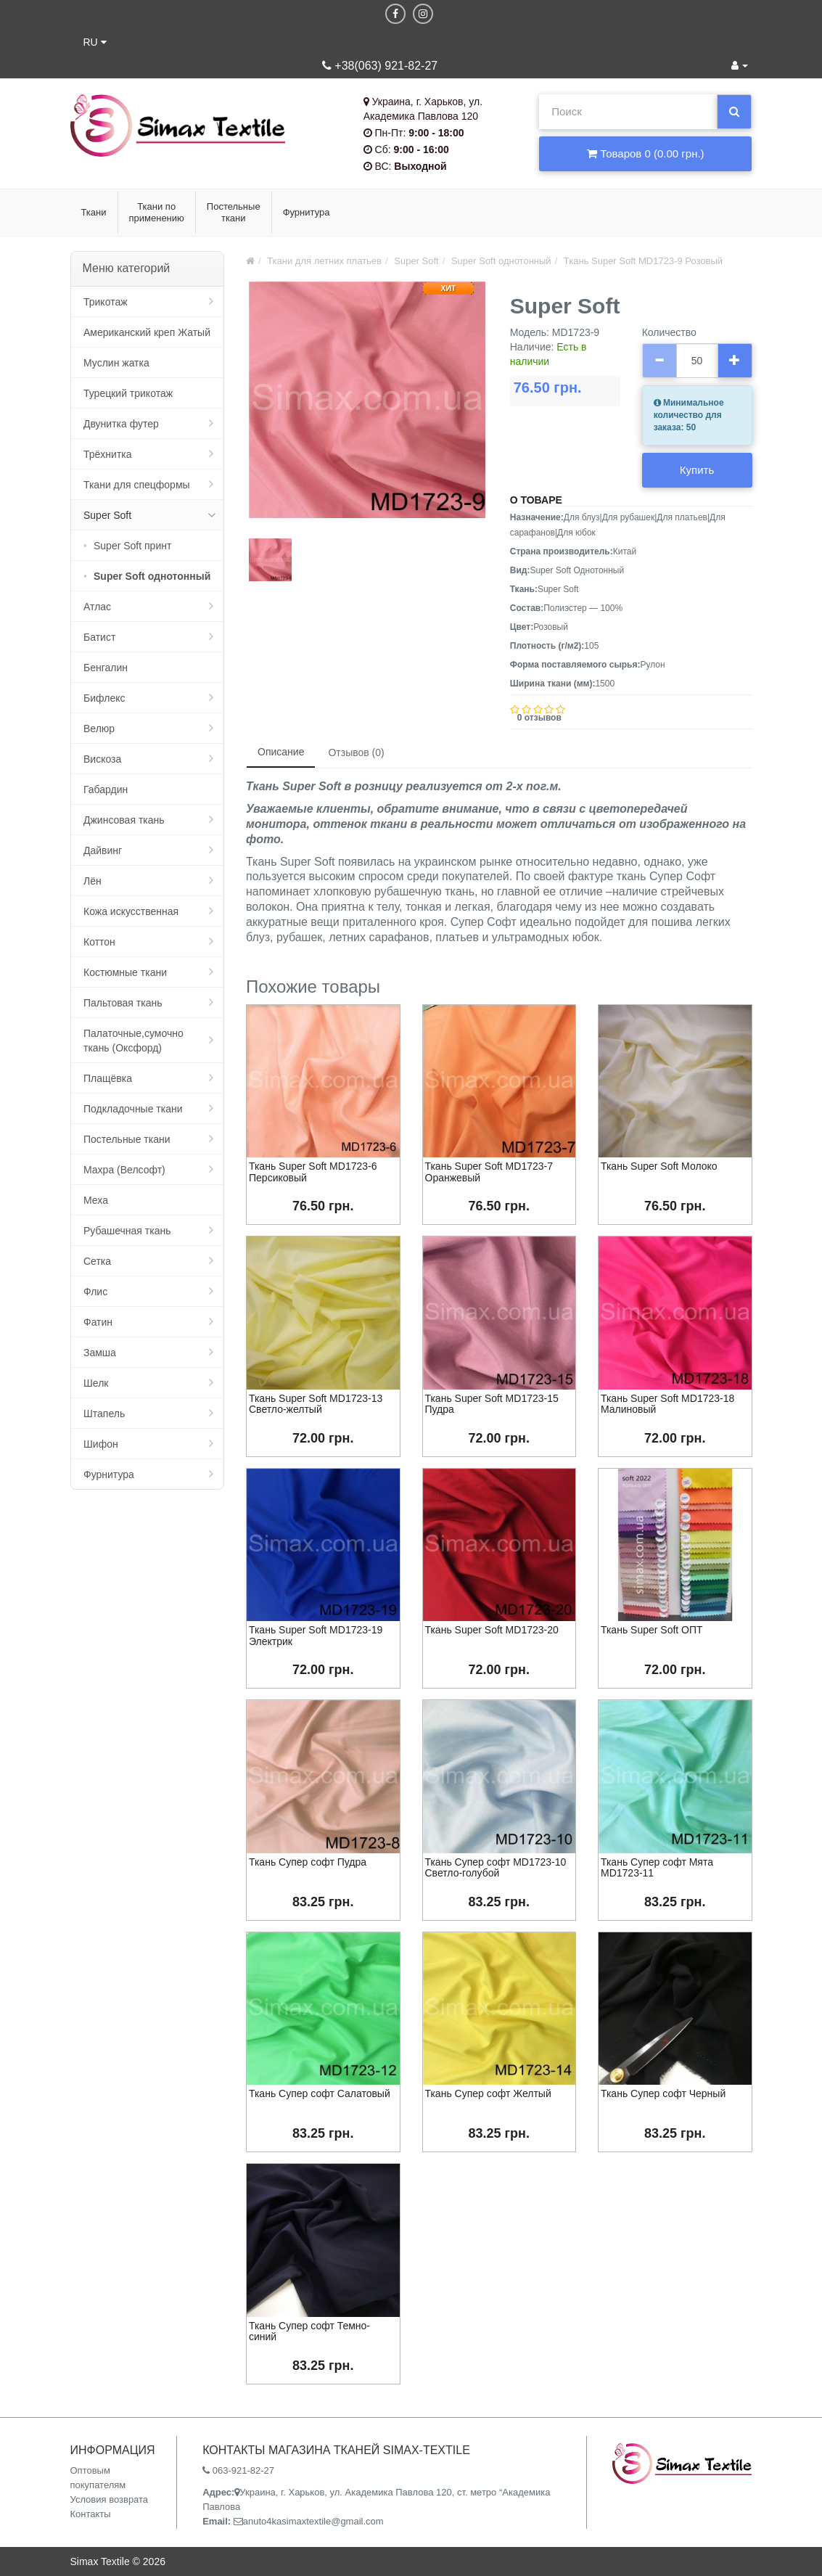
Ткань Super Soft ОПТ (652, 1630)
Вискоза (102, 759)
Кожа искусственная (130, 911)
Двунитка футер (121, 424)
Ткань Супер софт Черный (663, 2093)
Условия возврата (109, 2499)
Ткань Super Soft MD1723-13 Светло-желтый (315, 1403)
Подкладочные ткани (133, 1109)
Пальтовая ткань (122, 1003)
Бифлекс (104, 698)
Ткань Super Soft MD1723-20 (492, 1630)
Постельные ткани (126, 1139)
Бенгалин (105, 667)
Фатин (97, 1322)
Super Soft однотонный (152, 576)
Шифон (100, 1444)
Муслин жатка (116, 363)
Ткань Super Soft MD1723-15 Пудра (492, 1403)
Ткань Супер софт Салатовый (319, 2093)
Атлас (97, 606)
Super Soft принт (132, 545)
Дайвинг (102, 850)
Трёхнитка (107, 454)
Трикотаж (105, 302)
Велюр (99, 728)
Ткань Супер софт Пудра (307, 1862)
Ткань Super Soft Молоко (659, 1166)
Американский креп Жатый (146, 332)
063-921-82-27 (238, 2470)
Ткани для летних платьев (324, 260)
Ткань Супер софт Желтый (488, 2093)
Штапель (104, 1413)
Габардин (105, 789)
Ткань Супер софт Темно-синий (309, 2331)
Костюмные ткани (125, 972)
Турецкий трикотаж (128, 393)
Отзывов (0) (356, 752)
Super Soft (107, 515)
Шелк (95, 1383)
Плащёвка (107, 1078)
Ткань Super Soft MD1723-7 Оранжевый (489, 1171)
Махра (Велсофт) (124, 1170)
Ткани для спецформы (136, 485)
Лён (92, 881)
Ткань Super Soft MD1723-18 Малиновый (667, 1403)
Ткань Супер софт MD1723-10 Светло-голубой (496, 1867)
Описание (281, 752)
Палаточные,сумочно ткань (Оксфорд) (133, 1040)
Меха (95, 1200)
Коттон (99, 942)
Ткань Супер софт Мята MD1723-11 (657, 1867)
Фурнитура (108, 1474)
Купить (697, 470)
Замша (99, 1352)
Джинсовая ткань (124, 820)
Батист (99, 637)
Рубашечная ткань (126, 1230)
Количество (669, 332)
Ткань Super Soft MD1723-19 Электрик (315, 1635)
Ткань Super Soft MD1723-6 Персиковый (313, 1171)
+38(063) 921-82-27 (379, 66)
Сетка (97, 1261)
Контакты (90, 2514)
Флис (95, 1291)
